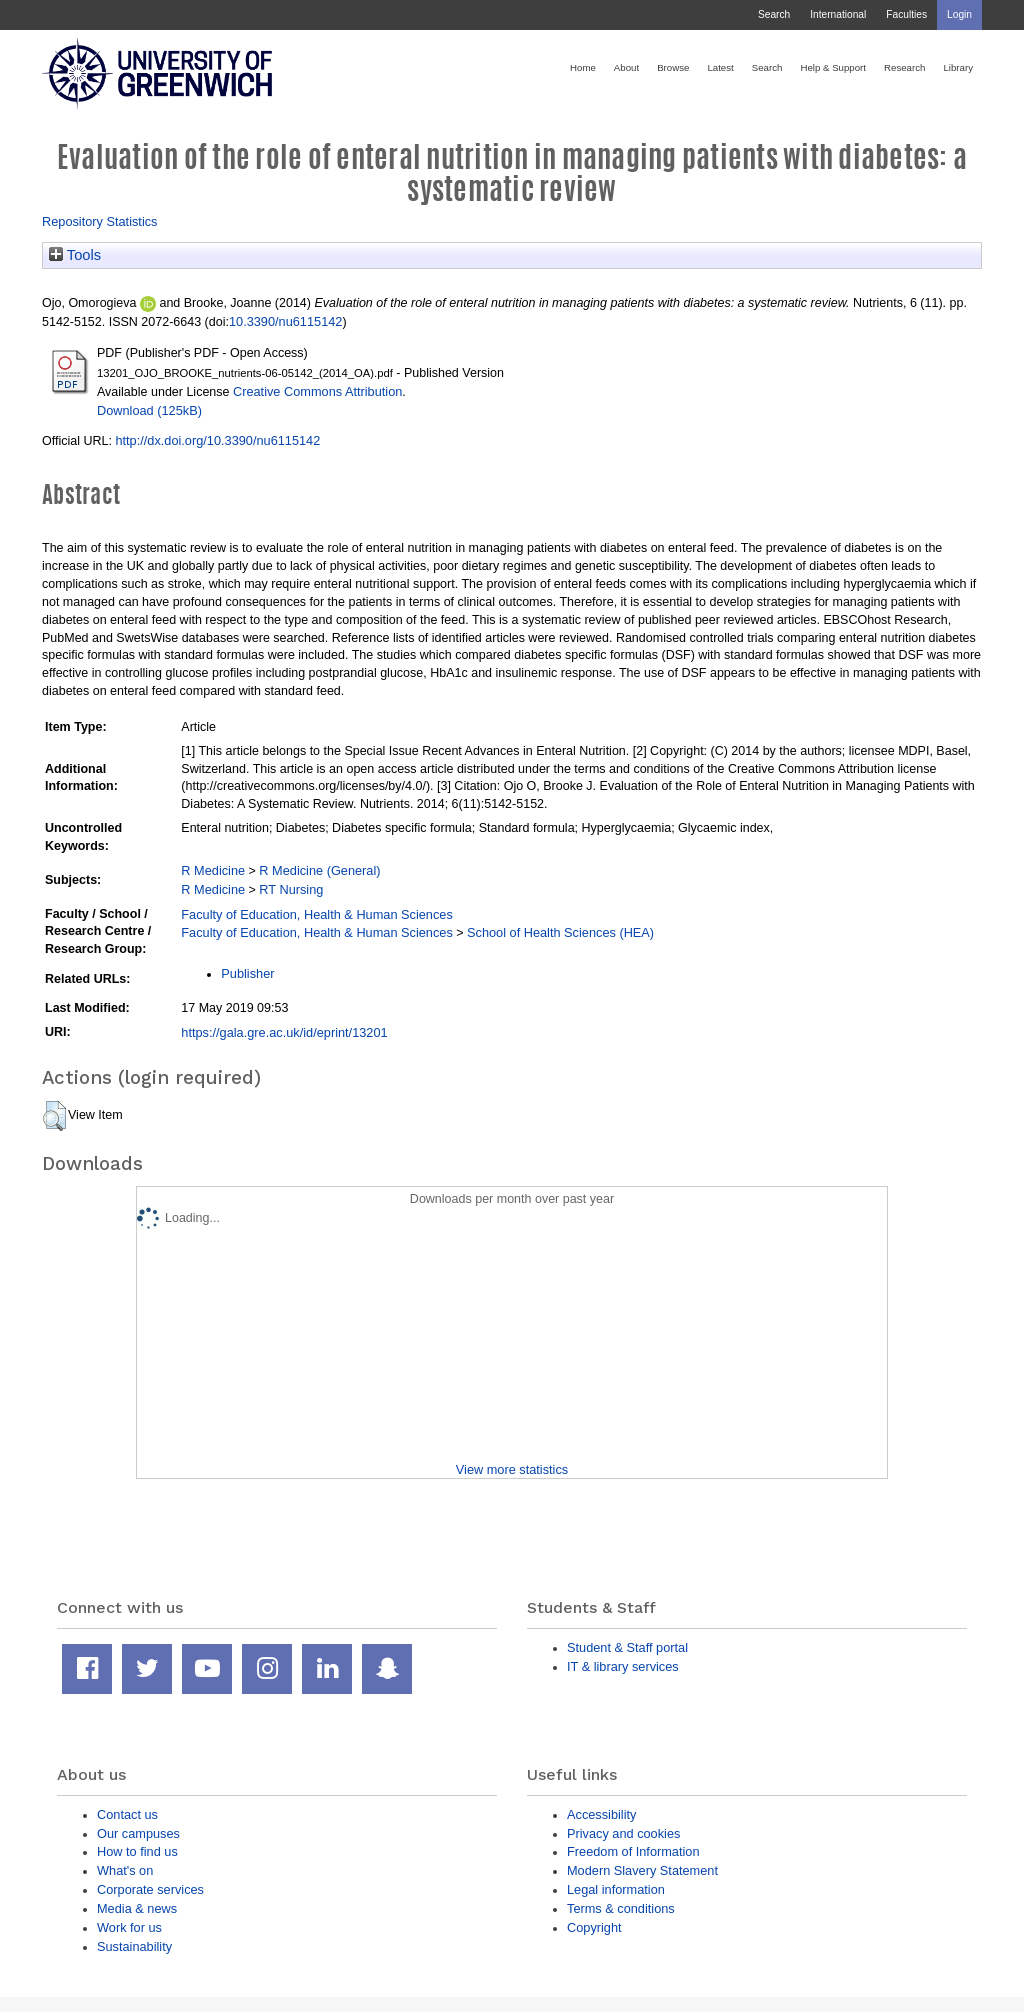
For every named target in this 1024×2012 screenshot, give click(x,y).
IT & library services (623, 1666)
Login (959, 14)
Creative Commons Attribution (317, 391)
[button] (54, 1116)
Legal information (616, 1889)
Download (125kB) (149, 410)
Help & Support (833, 67)
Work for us (129, 1927)
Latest (720, 67)
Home (583, 67)
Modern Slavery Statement (642, 1870)
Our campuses (138, 1833)
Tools (75, 255)
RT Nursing (291, 889)
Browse (673, 67)
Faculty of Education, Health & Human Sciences (316, 914)
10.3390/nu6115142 (285, 321)
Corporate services (150, 1889)
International (838, 14)
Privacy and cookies (623, 1833)
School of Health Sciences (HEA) (560, 932)
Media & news (137, 1908)
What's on (125, 1870)
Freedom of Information (633, 1851)
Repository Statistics (100, 221)
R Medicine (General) (319, 870)
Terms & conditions (621, 1908)
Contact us (127, 1814)
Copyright (594, 1927)
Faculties (906, 14)
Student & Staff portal (627, 1647)
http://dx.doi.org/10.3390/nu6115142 (217, 440)
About (626, 67)
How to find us (137, 1851)
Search (774, 14)
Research (904, 67)
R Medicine (213, 870)
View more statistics (512, 1469)
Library (958, 67)
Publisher (247, 973)
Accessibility (601, 1814)
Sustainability (134, 1946)
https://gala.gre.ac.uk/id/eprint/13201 (284, 1032)
